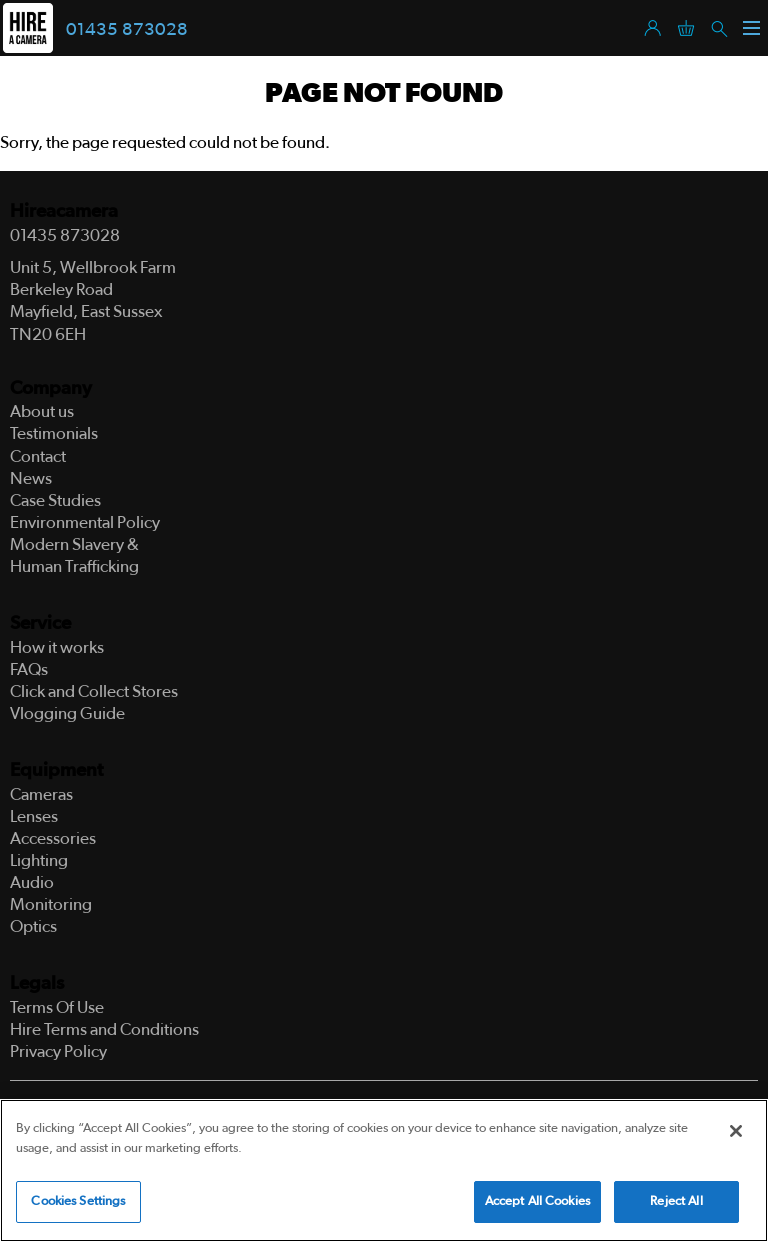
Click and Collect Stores (94, 691)
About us (42, 411)
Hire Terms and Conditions (104, 1029)
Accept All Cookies (537, 1204)
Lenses (34, 816)
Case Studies (55, 500)
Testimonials (54, 433)
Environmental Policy (85, 522)
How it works (57, 647)
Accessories (53, 838)
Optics (33, 926)
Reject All (676, 1204)
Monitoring (51, 904)
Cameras (41, 794)
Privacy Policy (58, 1051)
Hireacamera (64, 211)
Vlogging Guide (67, 713)
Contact (38, 456)
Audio (32, 882)
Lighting (39, 860)
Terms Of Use (57, 1007)
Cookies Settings (78, 1204)
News (31, 478)
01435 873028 (127, 30)
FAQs (29, 669)
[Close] (736, 1134)
